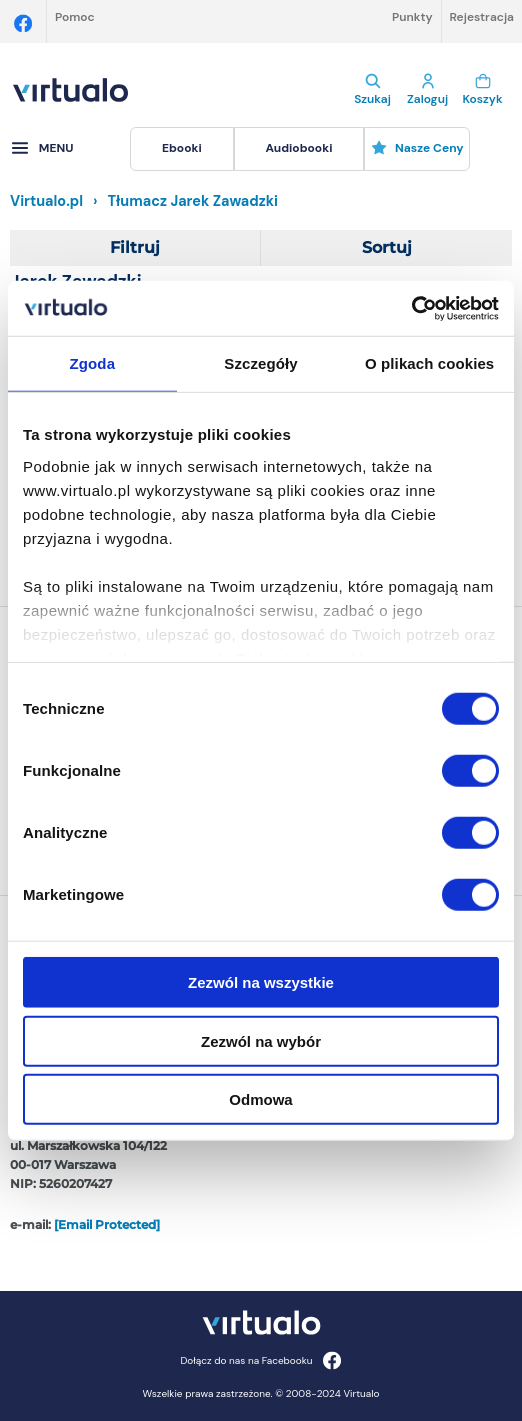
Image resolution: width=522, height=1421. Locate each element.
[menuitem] (181, 149)
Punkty (412, 17)
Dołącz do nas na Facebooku (260, 1360)
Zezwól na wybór (261, 1040)
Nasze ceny (417, 148)
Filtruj (135, 247)
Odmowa (260, 1099)
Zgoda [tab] (93, 363)
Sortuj (387, 247)
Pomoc (75, 17)
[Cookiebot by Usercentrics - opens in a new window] (411, 308)
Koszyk (482, 90)
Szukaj (372, 90)
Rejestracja (482, 17)
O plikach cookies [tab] (429, 363)
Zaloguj (427, 90)
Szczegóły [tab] (260, 363)
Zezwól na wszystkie (261, 982)
